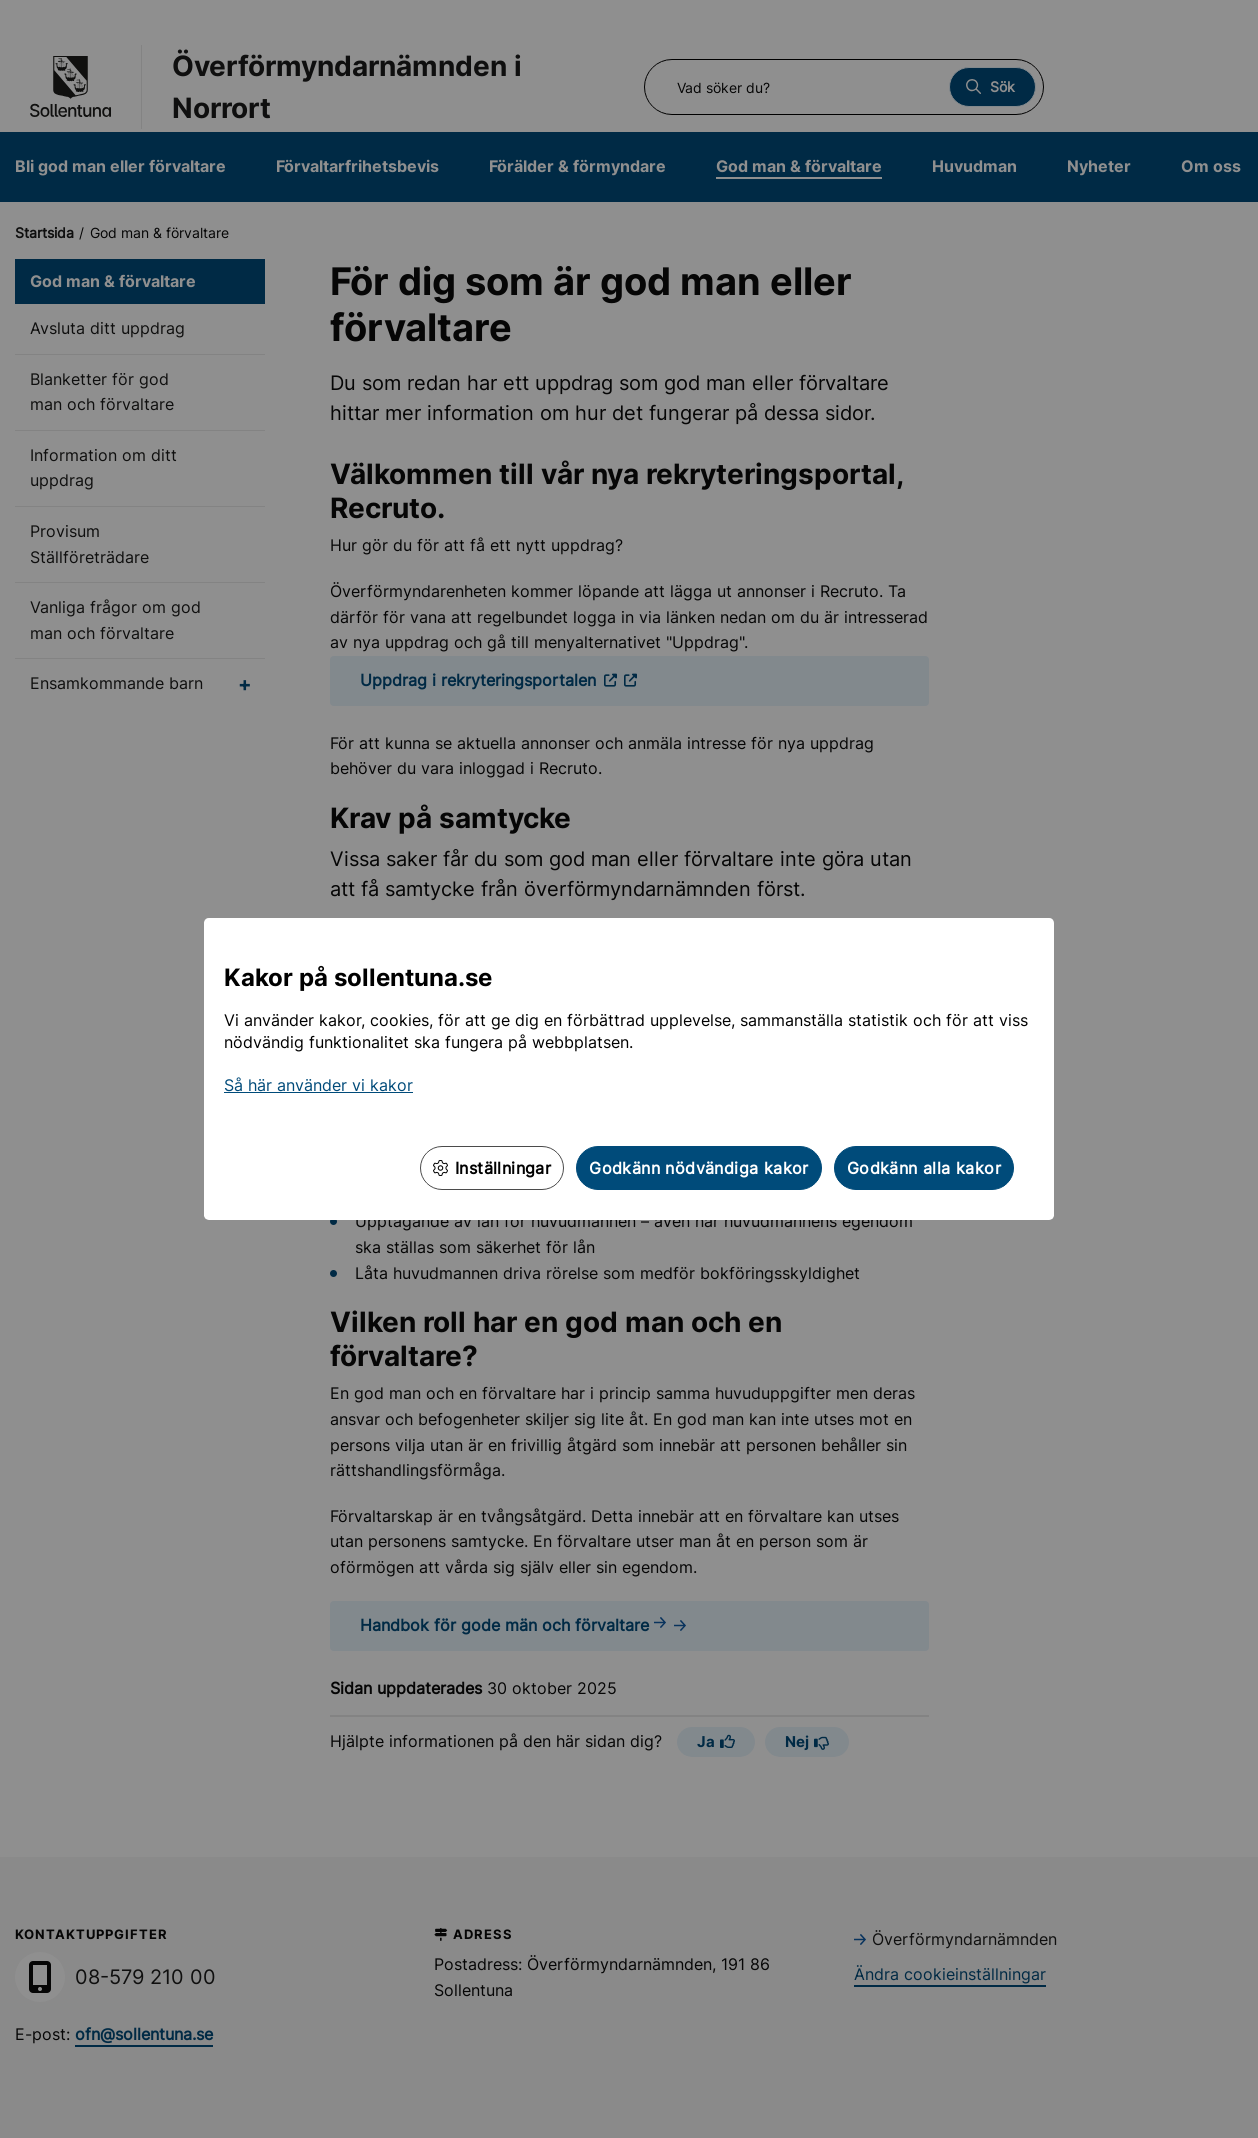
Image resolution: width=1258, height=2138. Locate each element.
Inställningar (492, 1168)
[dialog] (629, 1069)
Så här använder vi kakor (318, 1085)
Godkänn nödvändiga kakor (699, 1168)
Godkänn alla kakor (924, 1168)
